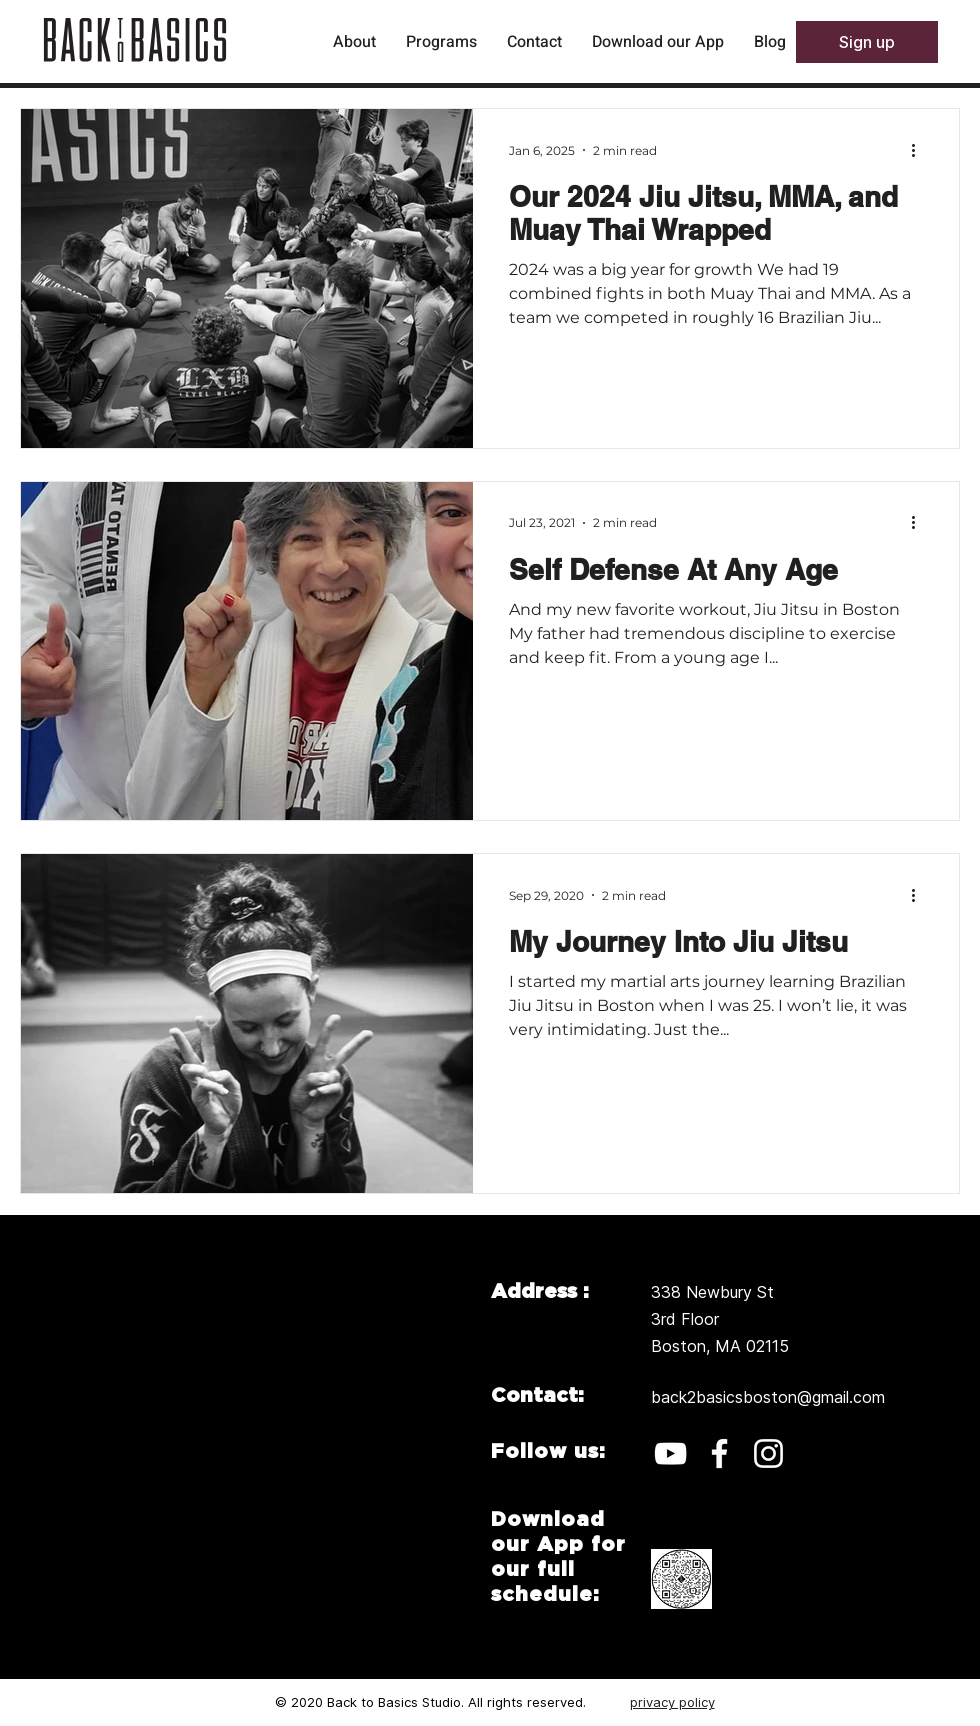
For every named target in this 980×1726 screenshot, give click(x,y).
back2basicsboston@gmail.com (768, 1397)
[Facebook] (719, 1453)
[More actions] (920, 150)
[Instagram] (768, 1453)
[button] (867, 42)
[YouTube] (670, 1453)
